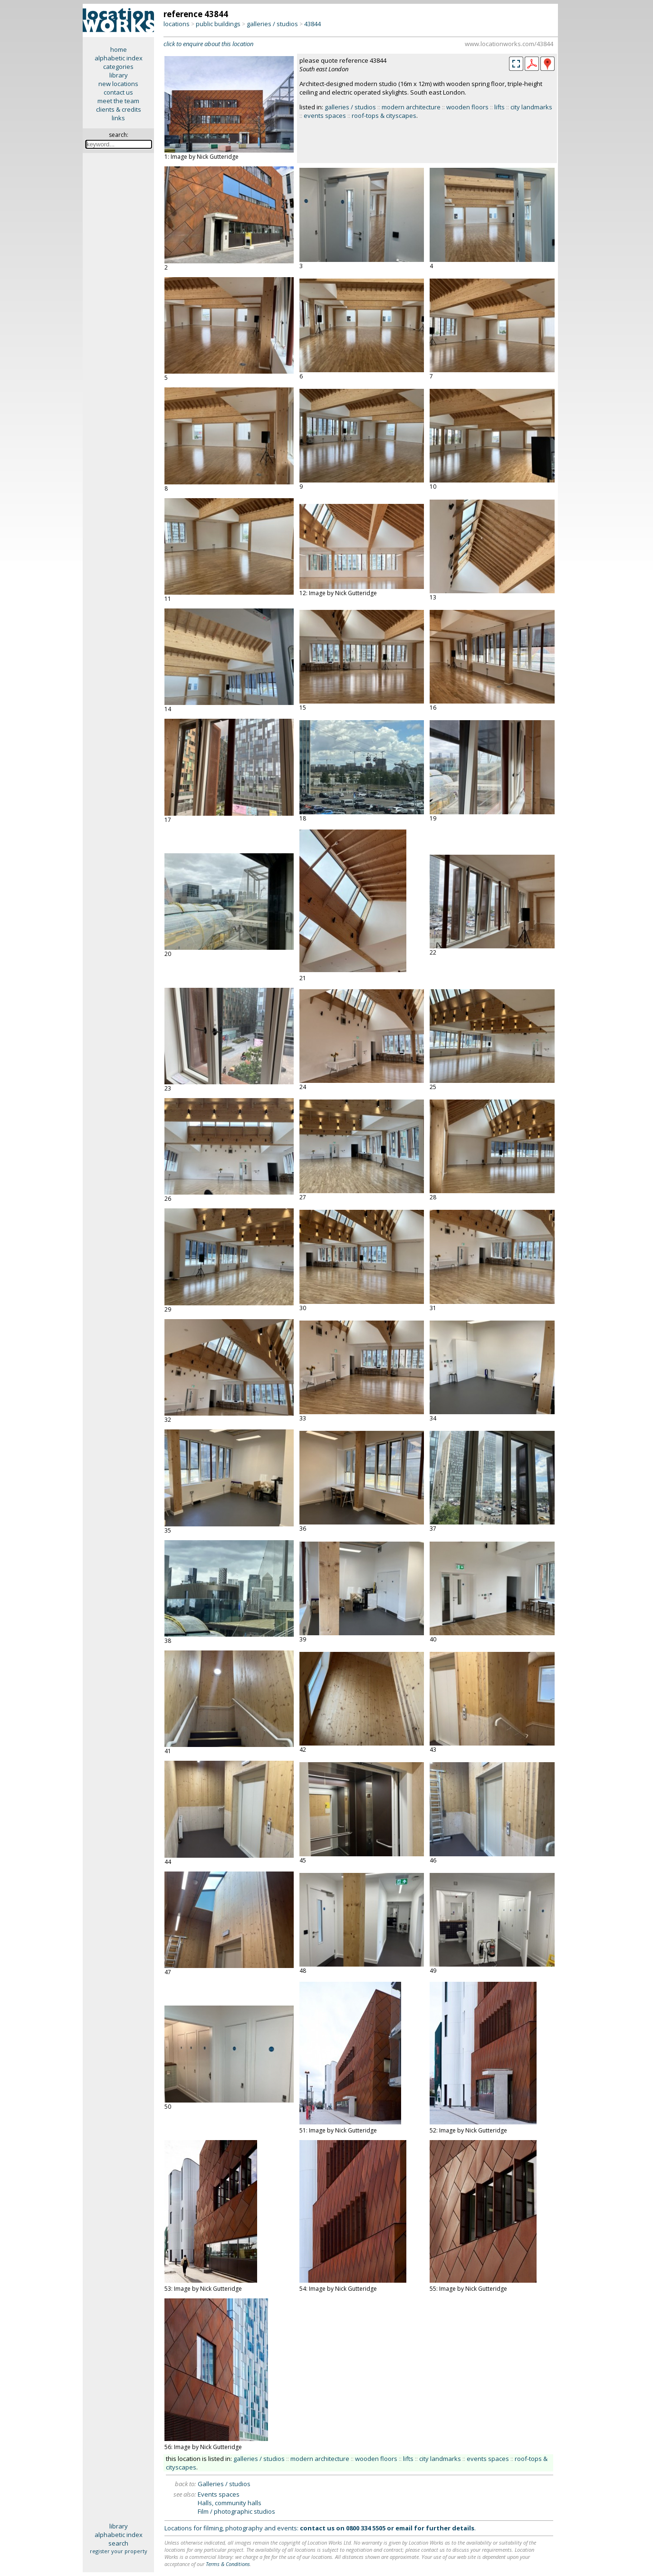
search (118, 2543)
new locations (118, 83)
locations (176, 23)
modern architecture (411, 107)
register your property (118, 2551)
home (118, 49)
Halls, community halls (229, 2503)
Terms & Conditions (228, 2563)
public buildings (218, 23)
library (118, 75)
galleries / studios (272, 23)
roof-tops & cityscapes (384, 115)
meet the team (118, 100)
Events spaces (219, 2494)
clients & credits (118, 109)
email (404, 2528)
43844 (312, 23)
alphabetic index (119, 58)
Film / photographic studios (236, 2511)
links (118, 118)
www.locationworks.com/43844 (509, 43)
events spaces (325, 115)
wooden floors (467, 107)
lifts (499, 107)
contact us (118, 92)
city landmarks (531, 107)
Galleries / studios (224, 2484)
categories (118, 66)
